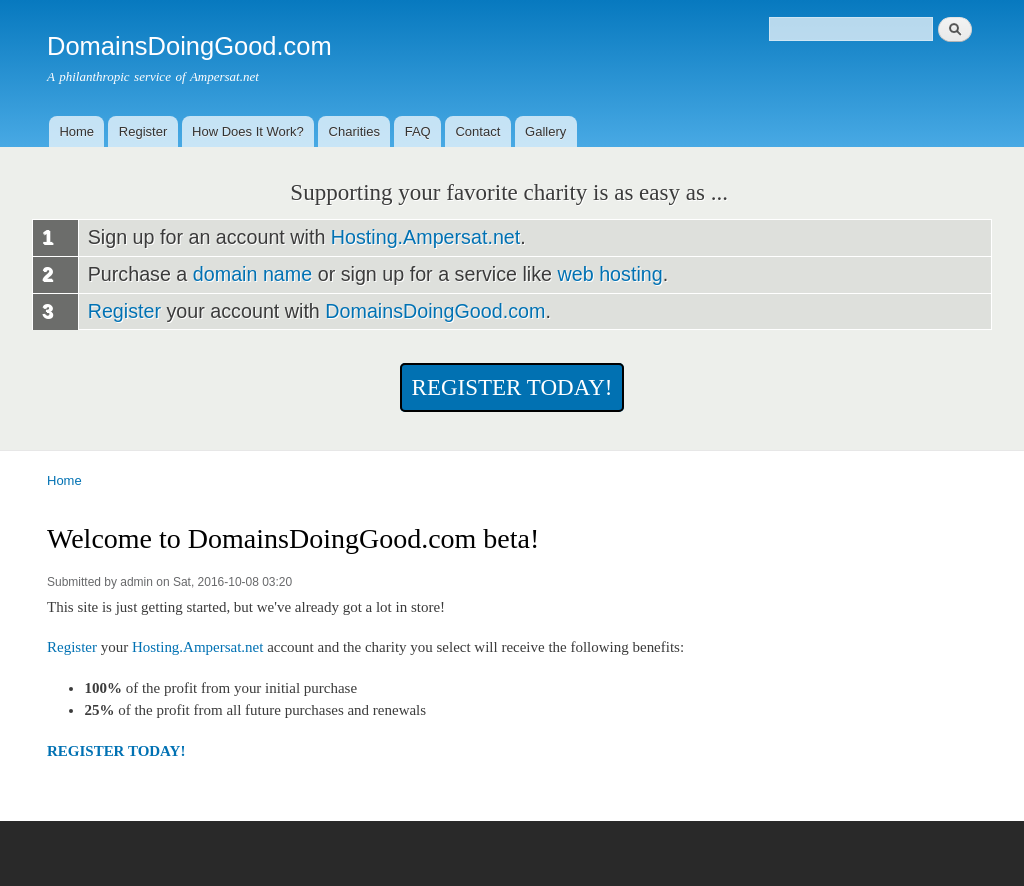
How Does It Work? (248, 131)
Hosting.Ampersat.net (425, 237)
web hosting (610, 274)
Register (143, 131)
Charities (354, 131)
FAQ (418, 131)
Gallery (545, 131)
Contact (477, 131)
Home (76, 131)
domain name (252, 274)
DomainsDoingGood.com (435, 311)
